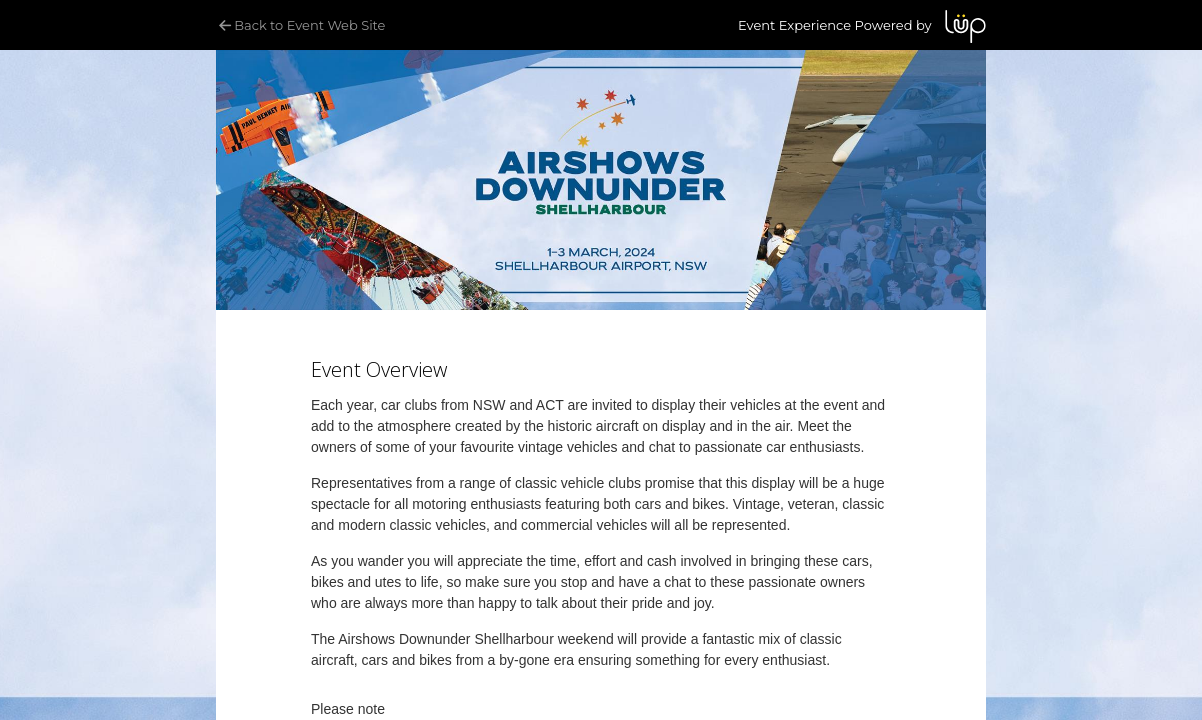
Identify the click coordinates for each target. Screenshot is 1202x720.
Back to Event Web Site (300, 25)
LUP (965, 26)
